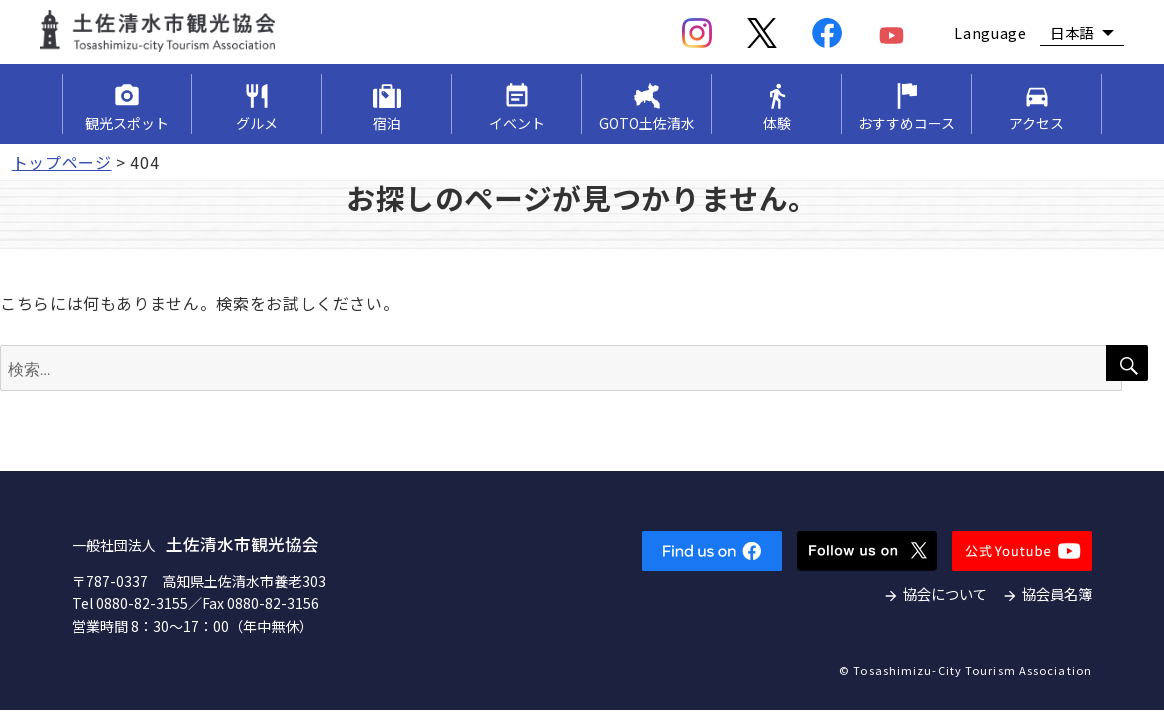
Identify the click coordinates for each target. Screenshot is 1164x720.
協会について (945, 593)
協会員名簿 (1057, 593)
